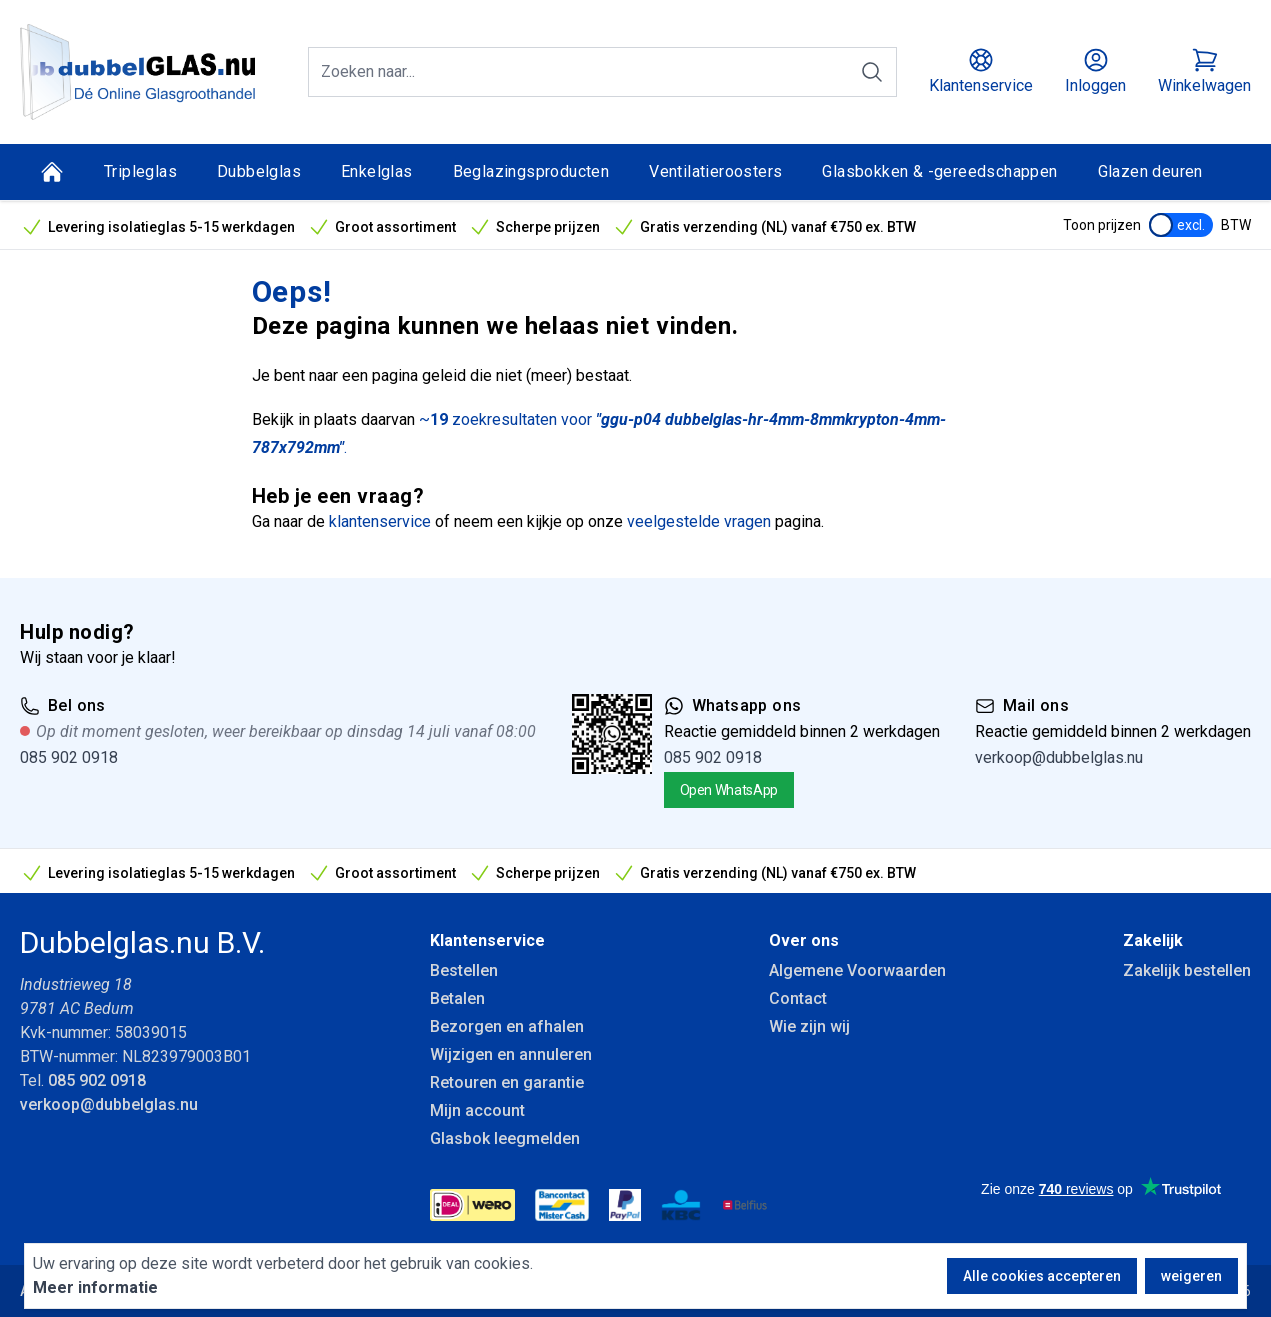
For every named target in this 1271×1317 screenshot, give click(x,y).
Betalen (457, 998)
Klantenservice (487, 940)
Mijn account (477, 1110)
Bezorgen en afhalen (507, 1026)
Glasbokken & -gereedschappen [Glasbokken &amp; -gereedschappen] (939, 171)
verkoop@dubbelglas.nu (1059, 757)
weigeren (1191, 1276)
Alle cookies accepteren (1042, 1276)
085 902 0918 (69, 757)
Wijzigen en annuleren (511, 1054)
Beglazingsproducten (531, 171)
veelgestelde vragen (699, 521)
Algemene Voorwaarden (857, 970)
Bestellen (464, 970)
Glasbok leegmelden (505, 1138)
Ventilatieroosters (715, 171)
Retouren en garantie (507, 1082)
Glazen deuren (1150, 171)
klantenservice (380, 521)
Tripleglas (140, 171)
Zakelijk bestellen (1187, 970)
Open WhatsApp (729, 790)
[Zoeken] (872, 72)
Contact (798, 998)
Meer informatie (95, 1287)
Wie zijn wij (809, 1026)
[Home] (52, 172)
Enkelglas (377, 171)
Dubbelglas (259, 171)
